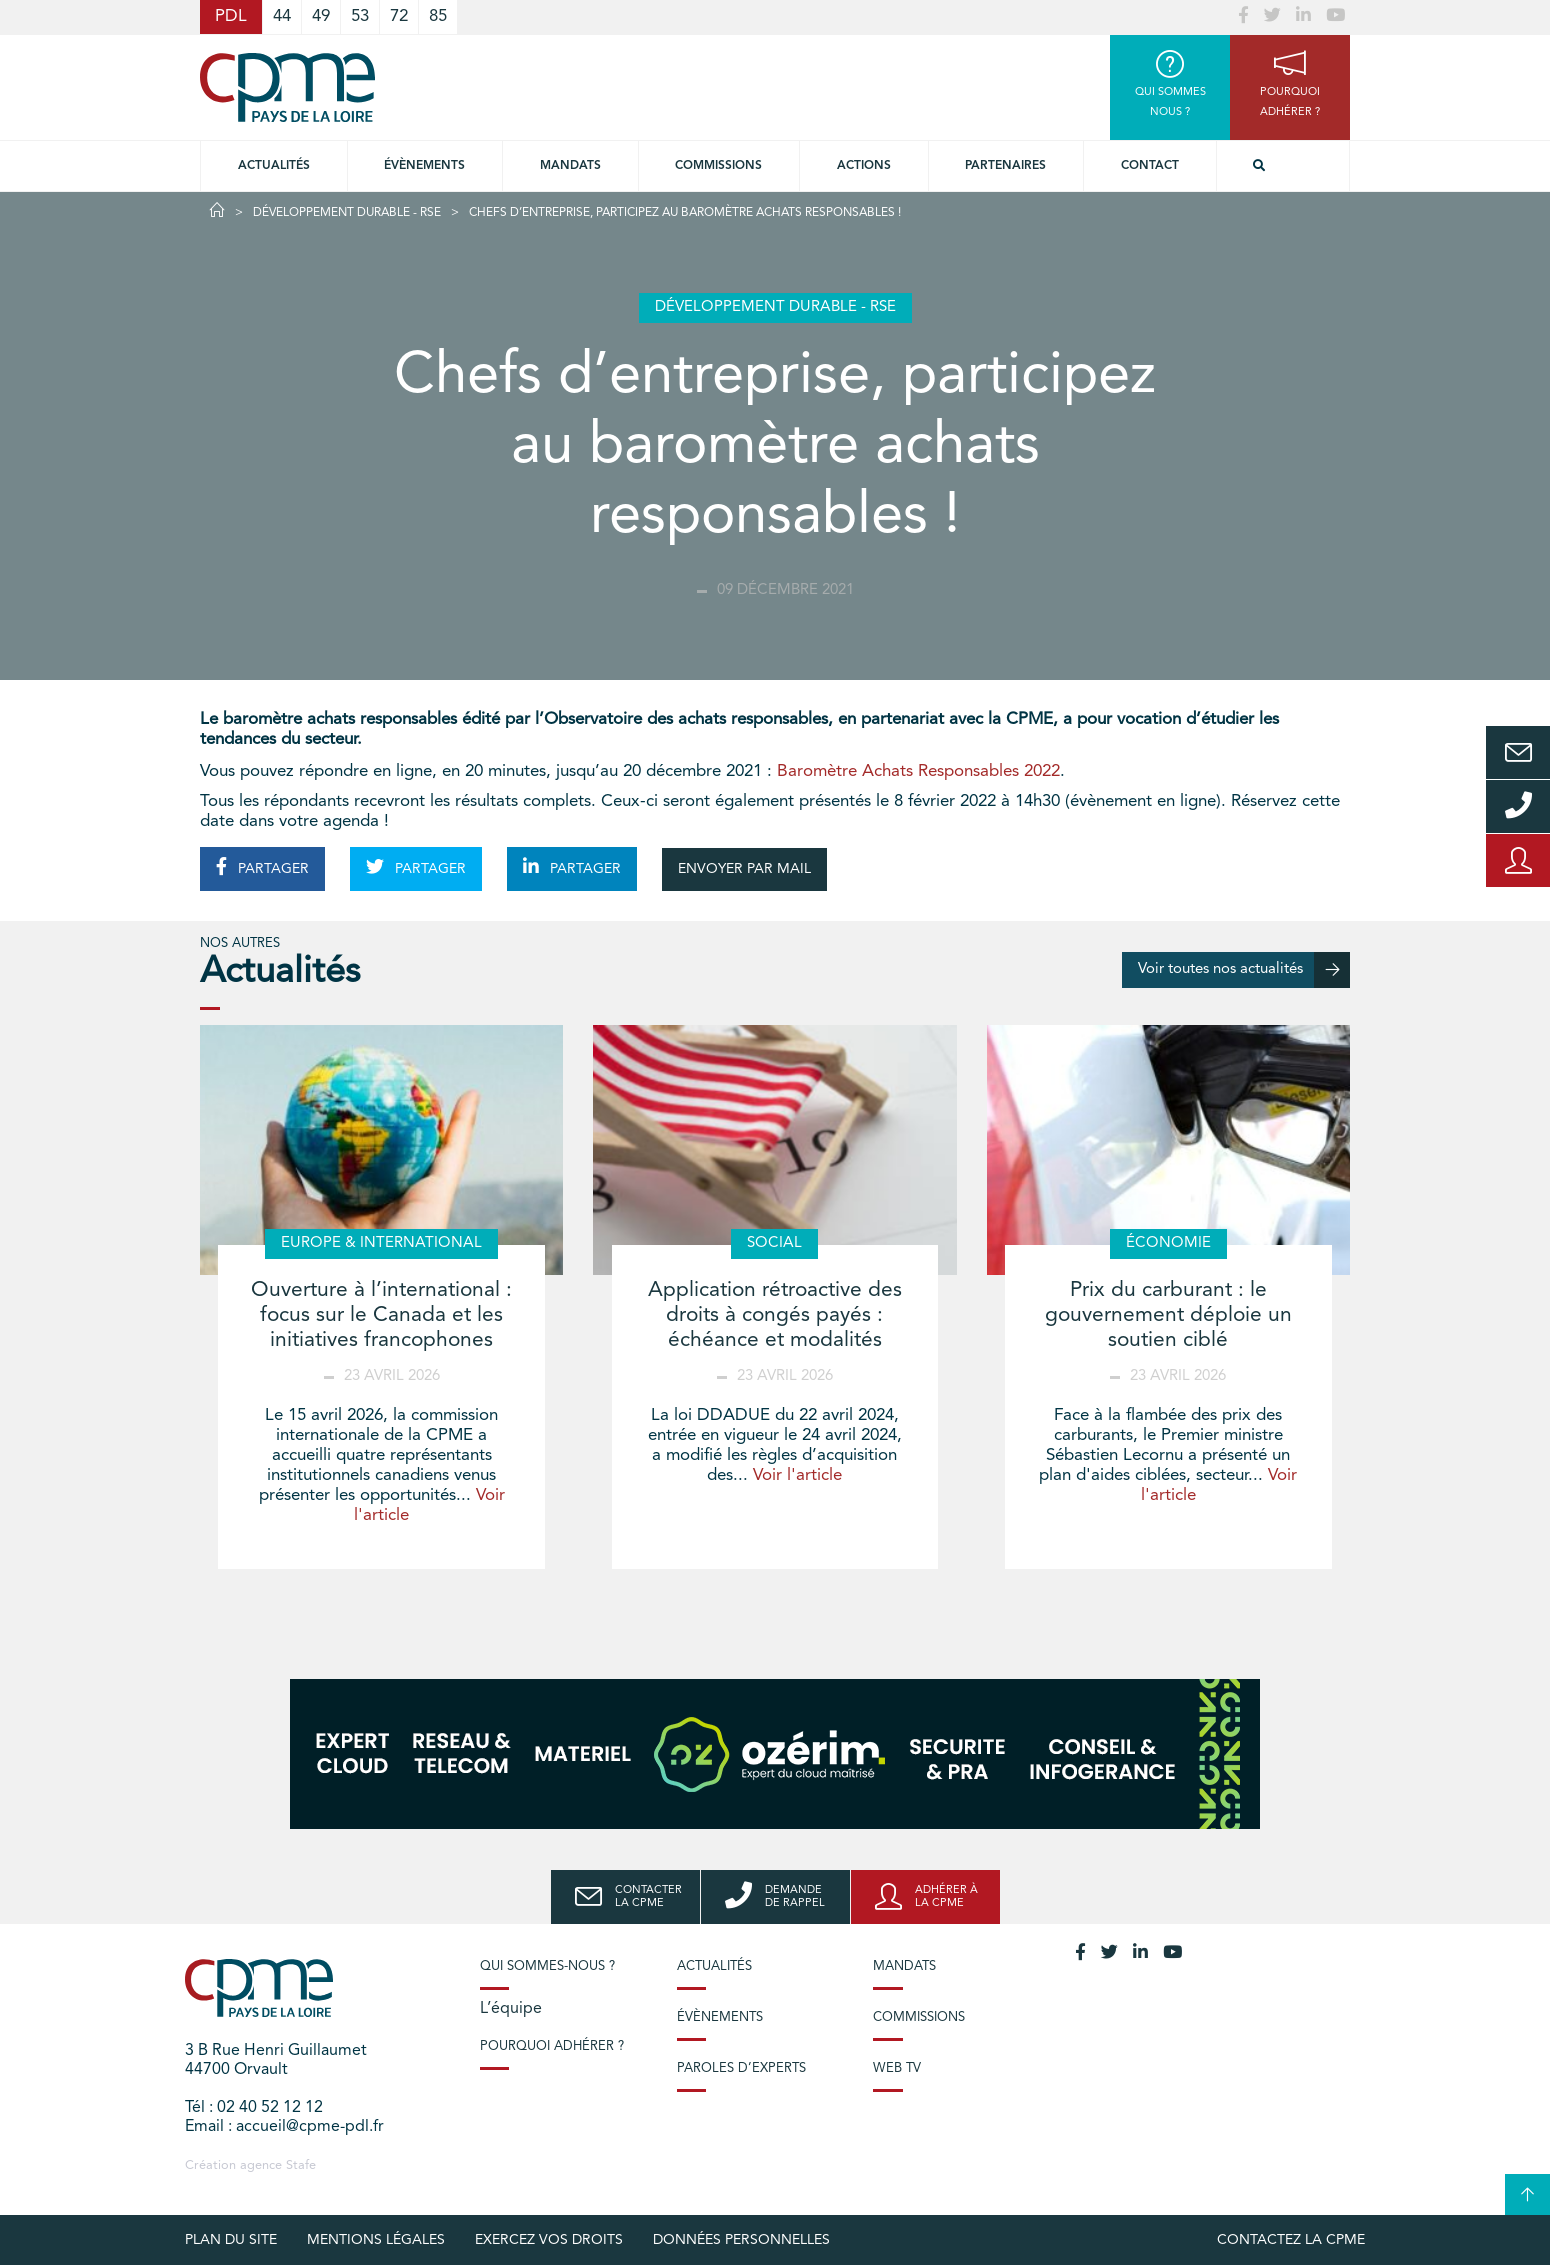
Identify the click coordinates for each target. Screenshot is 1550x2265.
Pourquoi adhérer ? (552, 2046)
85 (438, 16)
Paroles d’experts (741, 2068)
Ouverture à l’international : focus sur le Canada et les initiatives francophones (381, 1315)
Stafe (301, 2165)
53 (360, 16)
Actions (864, 166)
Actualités (274, 166)
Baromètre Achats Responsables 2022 (918, 771)
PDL (231, 16)
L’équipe (511, 2009)
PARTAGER (262, 867)
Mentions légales (376, 2240)
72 (399, 16)
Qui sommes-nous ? (547, 1966)
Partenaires (1005, 166)
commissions (718, 166)
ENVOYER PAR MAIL (744, 869)
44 (282, 16)
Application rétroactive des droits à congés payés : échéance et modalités (775, 1315)
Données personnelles (741, 2240)
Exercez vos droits (549, 2240)
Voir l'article (797, 1475)
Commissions (919, 2017)
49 (321, 16)
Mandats (570, 166)
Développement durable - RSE (347, 213)
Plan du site (231, 2240)
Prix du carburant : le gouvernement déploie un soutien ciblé (1168, 1315)
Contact (1150, 166)
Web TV (897, 2068)
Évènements (424, 166)
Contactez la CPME (1291, 2240)
